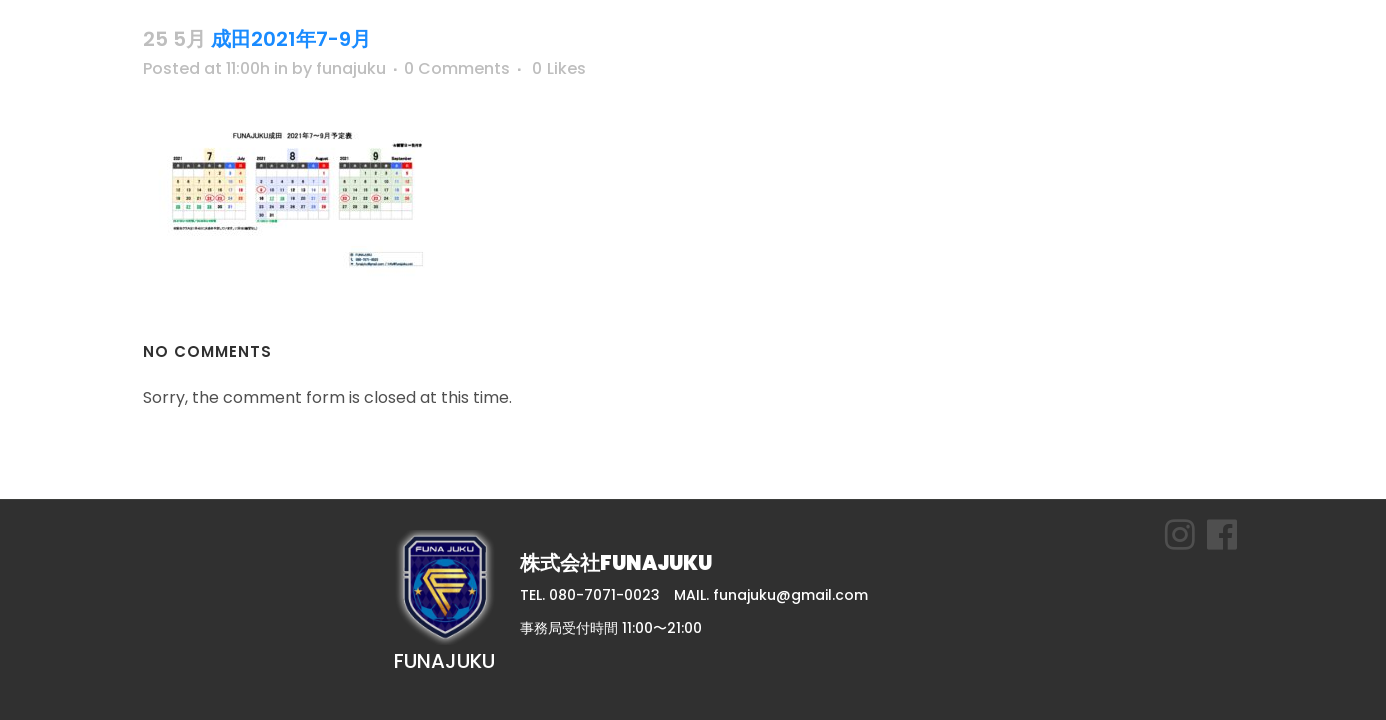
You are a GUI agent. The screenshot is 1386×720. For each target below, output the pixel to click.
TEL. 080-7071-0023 (590, 595)
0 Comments (457, 68)
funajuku (351, 68)
